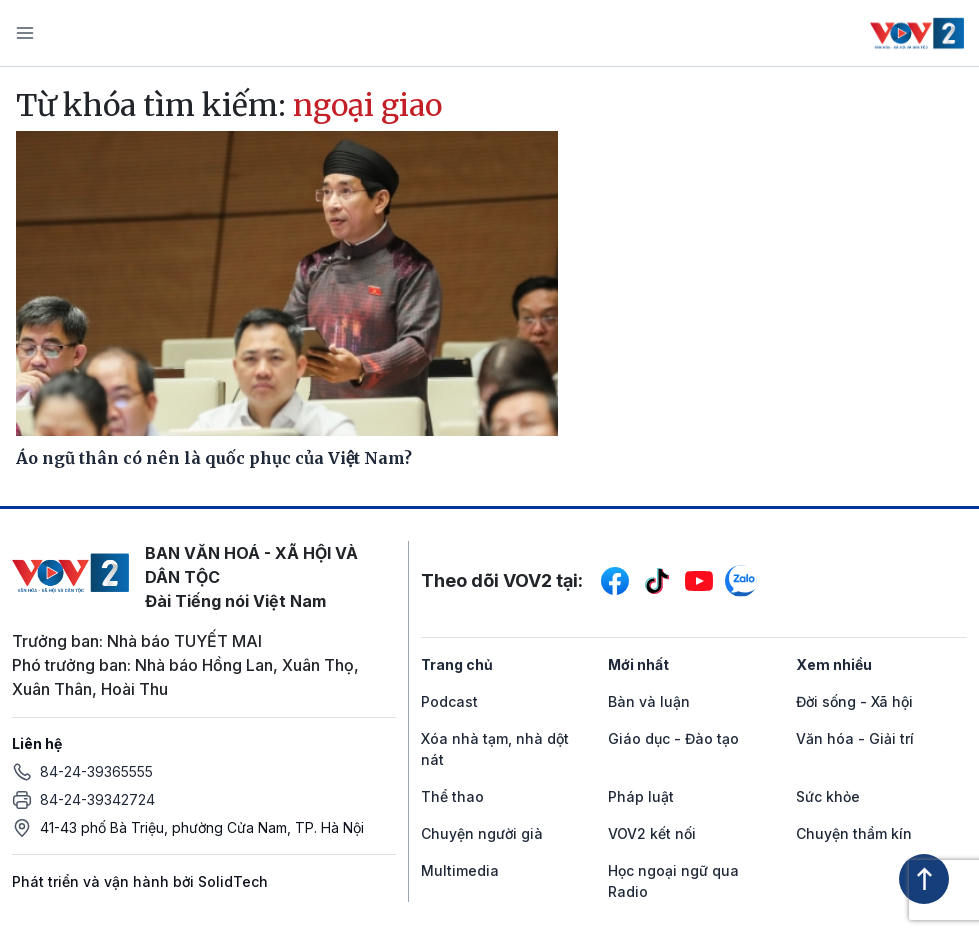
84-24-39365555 (96, 771)
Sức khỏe (828, 796)
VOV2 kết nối (652, 833)
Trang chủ (457, 664)
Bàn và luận (649, 701)
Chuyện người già (482, 833)
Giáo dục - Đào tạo (673, 738)
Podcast (449, 701)
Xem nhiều (834, 664)
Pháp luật (641, 796)
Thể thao (452, 796)
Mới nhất (638, 664)
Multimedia (460, 870)
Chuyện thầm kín (854, 833)
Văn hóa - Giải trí (855, 738)
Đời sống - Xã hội (854, 701)
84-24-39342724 (97, 799)
